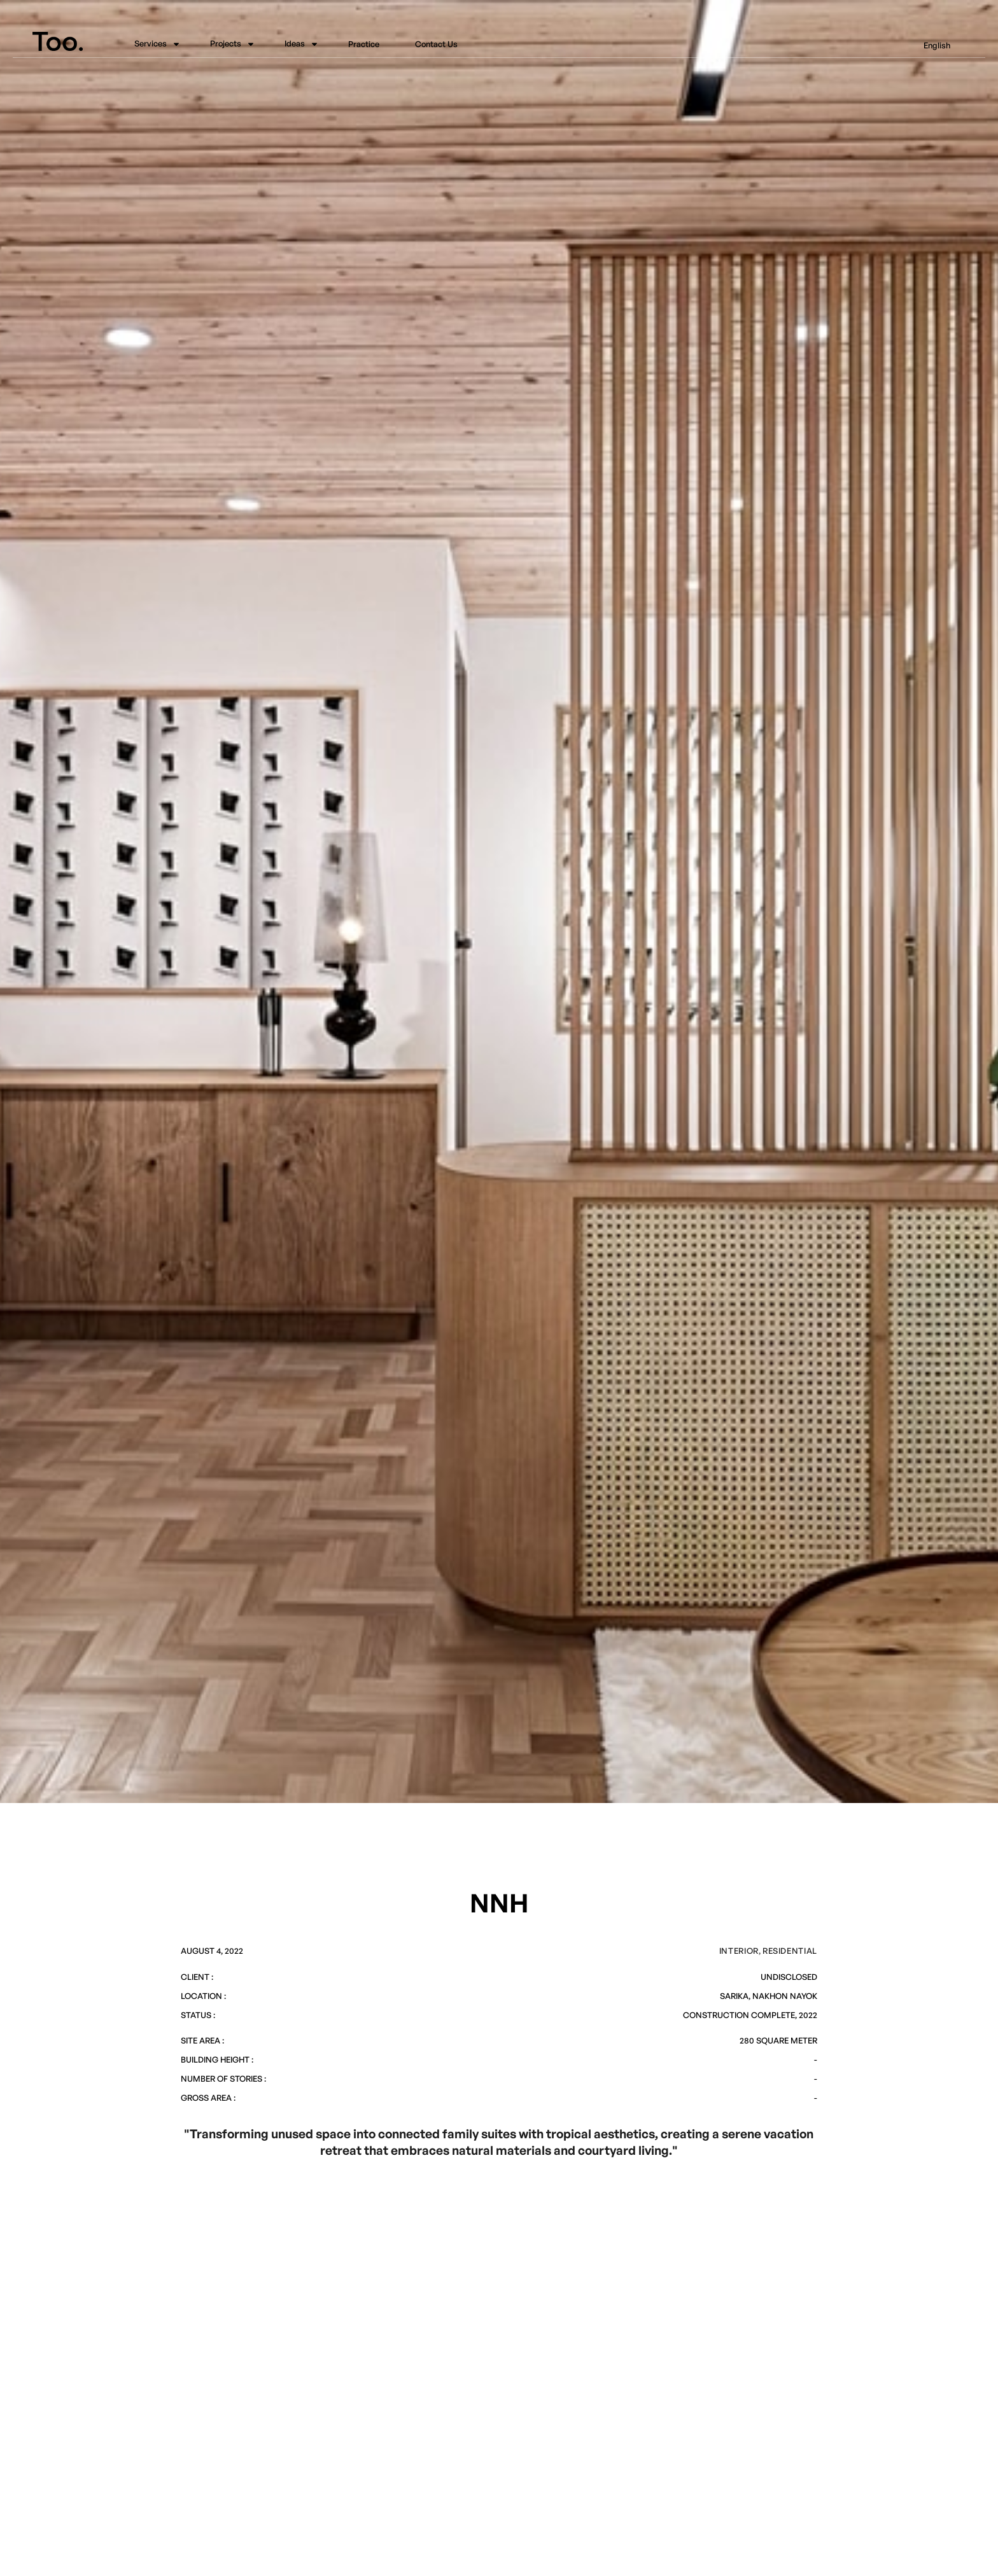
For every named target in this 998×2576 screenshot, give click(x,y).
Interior (739, 1951)
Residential (790, 1951)
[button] (154, 44)
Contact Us (436, 44)
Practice (363, 44)
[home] (68, 41)
